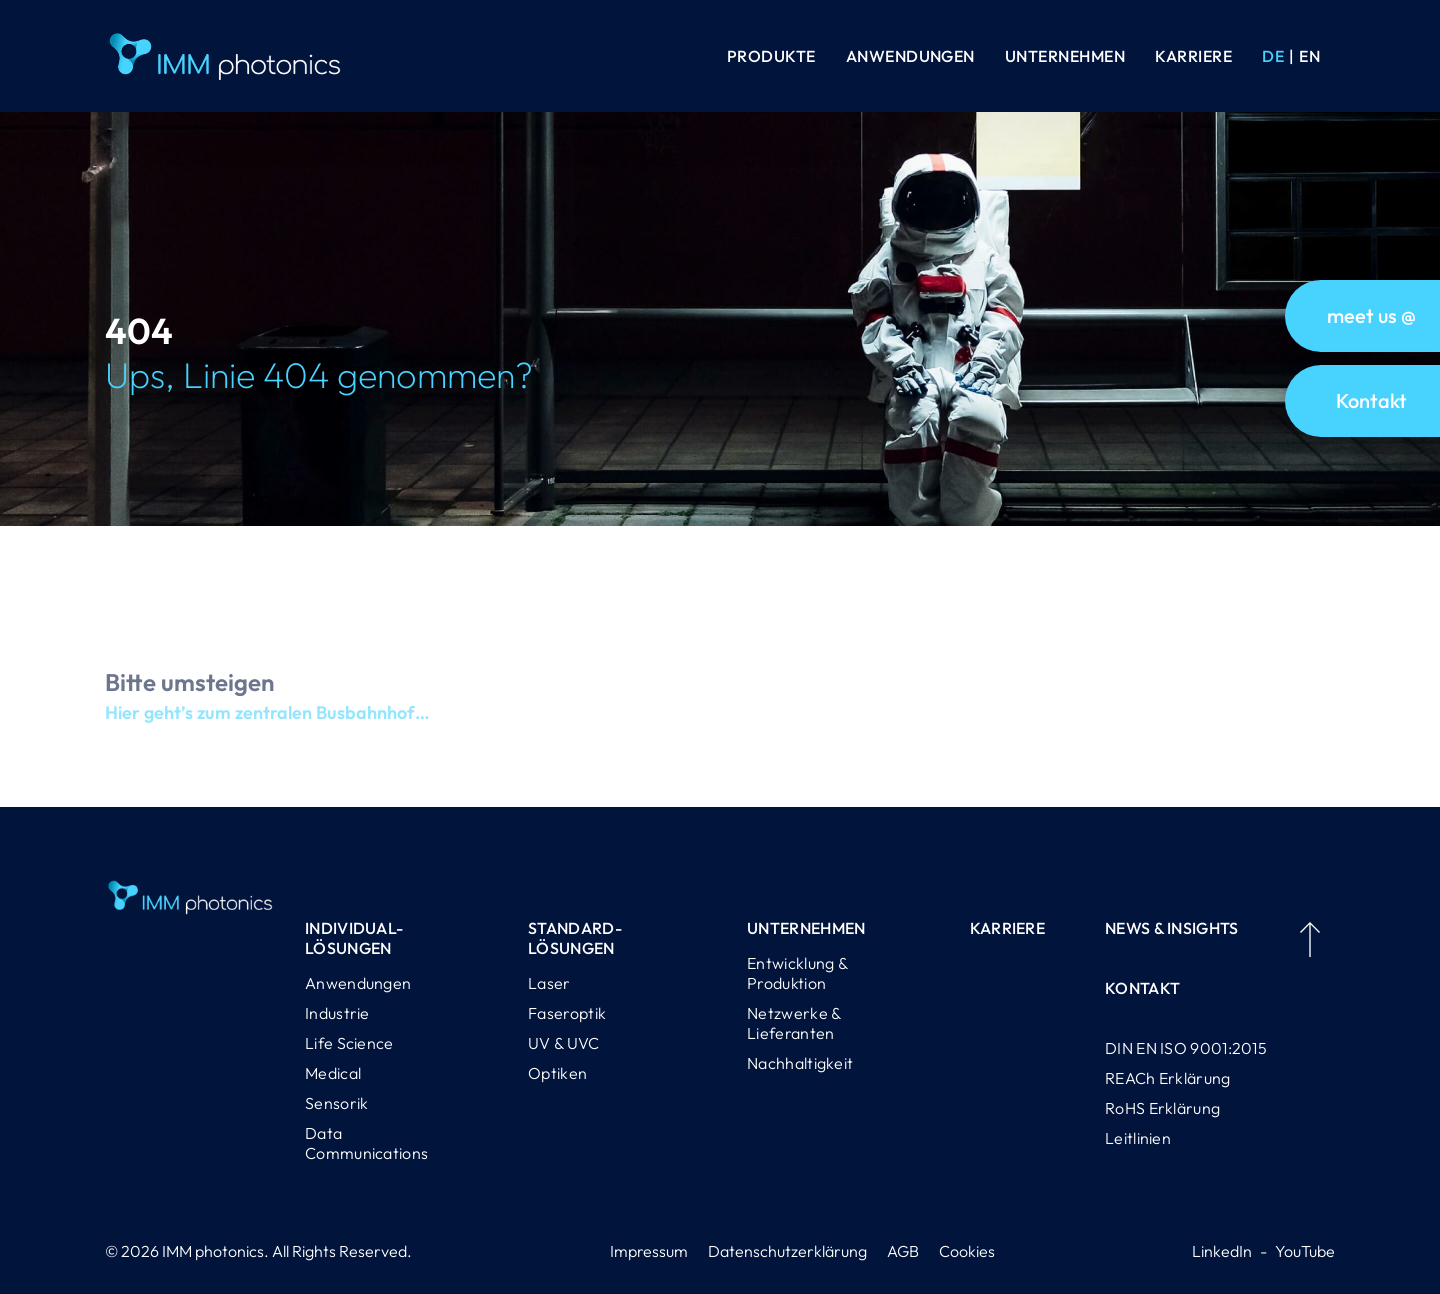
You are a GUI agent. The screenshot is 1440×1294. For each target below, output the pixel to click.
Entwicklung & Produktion (797, 973)
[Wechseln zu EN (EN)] (1309, 56)
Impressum (649, 1251)
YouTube (1305, 1251)
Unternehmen (1065, 56)
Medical (333, 1073)
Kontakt (1142, 988)
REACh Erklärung (1168, 1078)
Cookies (967, 1251)
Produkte (771, 56)
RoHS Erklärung (1162, 1108)
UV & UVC (563, 1043)
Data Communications (366, 1143)
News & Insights (1172, 928)
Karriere (1193, 56)
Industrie (337, 1013)
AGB (903, 1251)
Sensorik (336, 1103)
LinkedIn (1222, 1251)
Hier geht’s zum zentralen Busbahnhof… (267, 722)
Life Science (349, 1043)
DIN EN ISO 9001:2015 (1186, 1048)
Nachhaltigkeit (800, 1063)
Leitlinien (1138, 1138)
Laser (549, 983)
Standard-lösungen (575, 938)
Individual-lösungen (354, 938)
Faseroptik (567, 1013)
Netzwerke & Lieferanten (793, 1023)
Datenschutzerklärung (787, 1251)
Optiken (557, 1073)
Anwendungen (910, 56)
